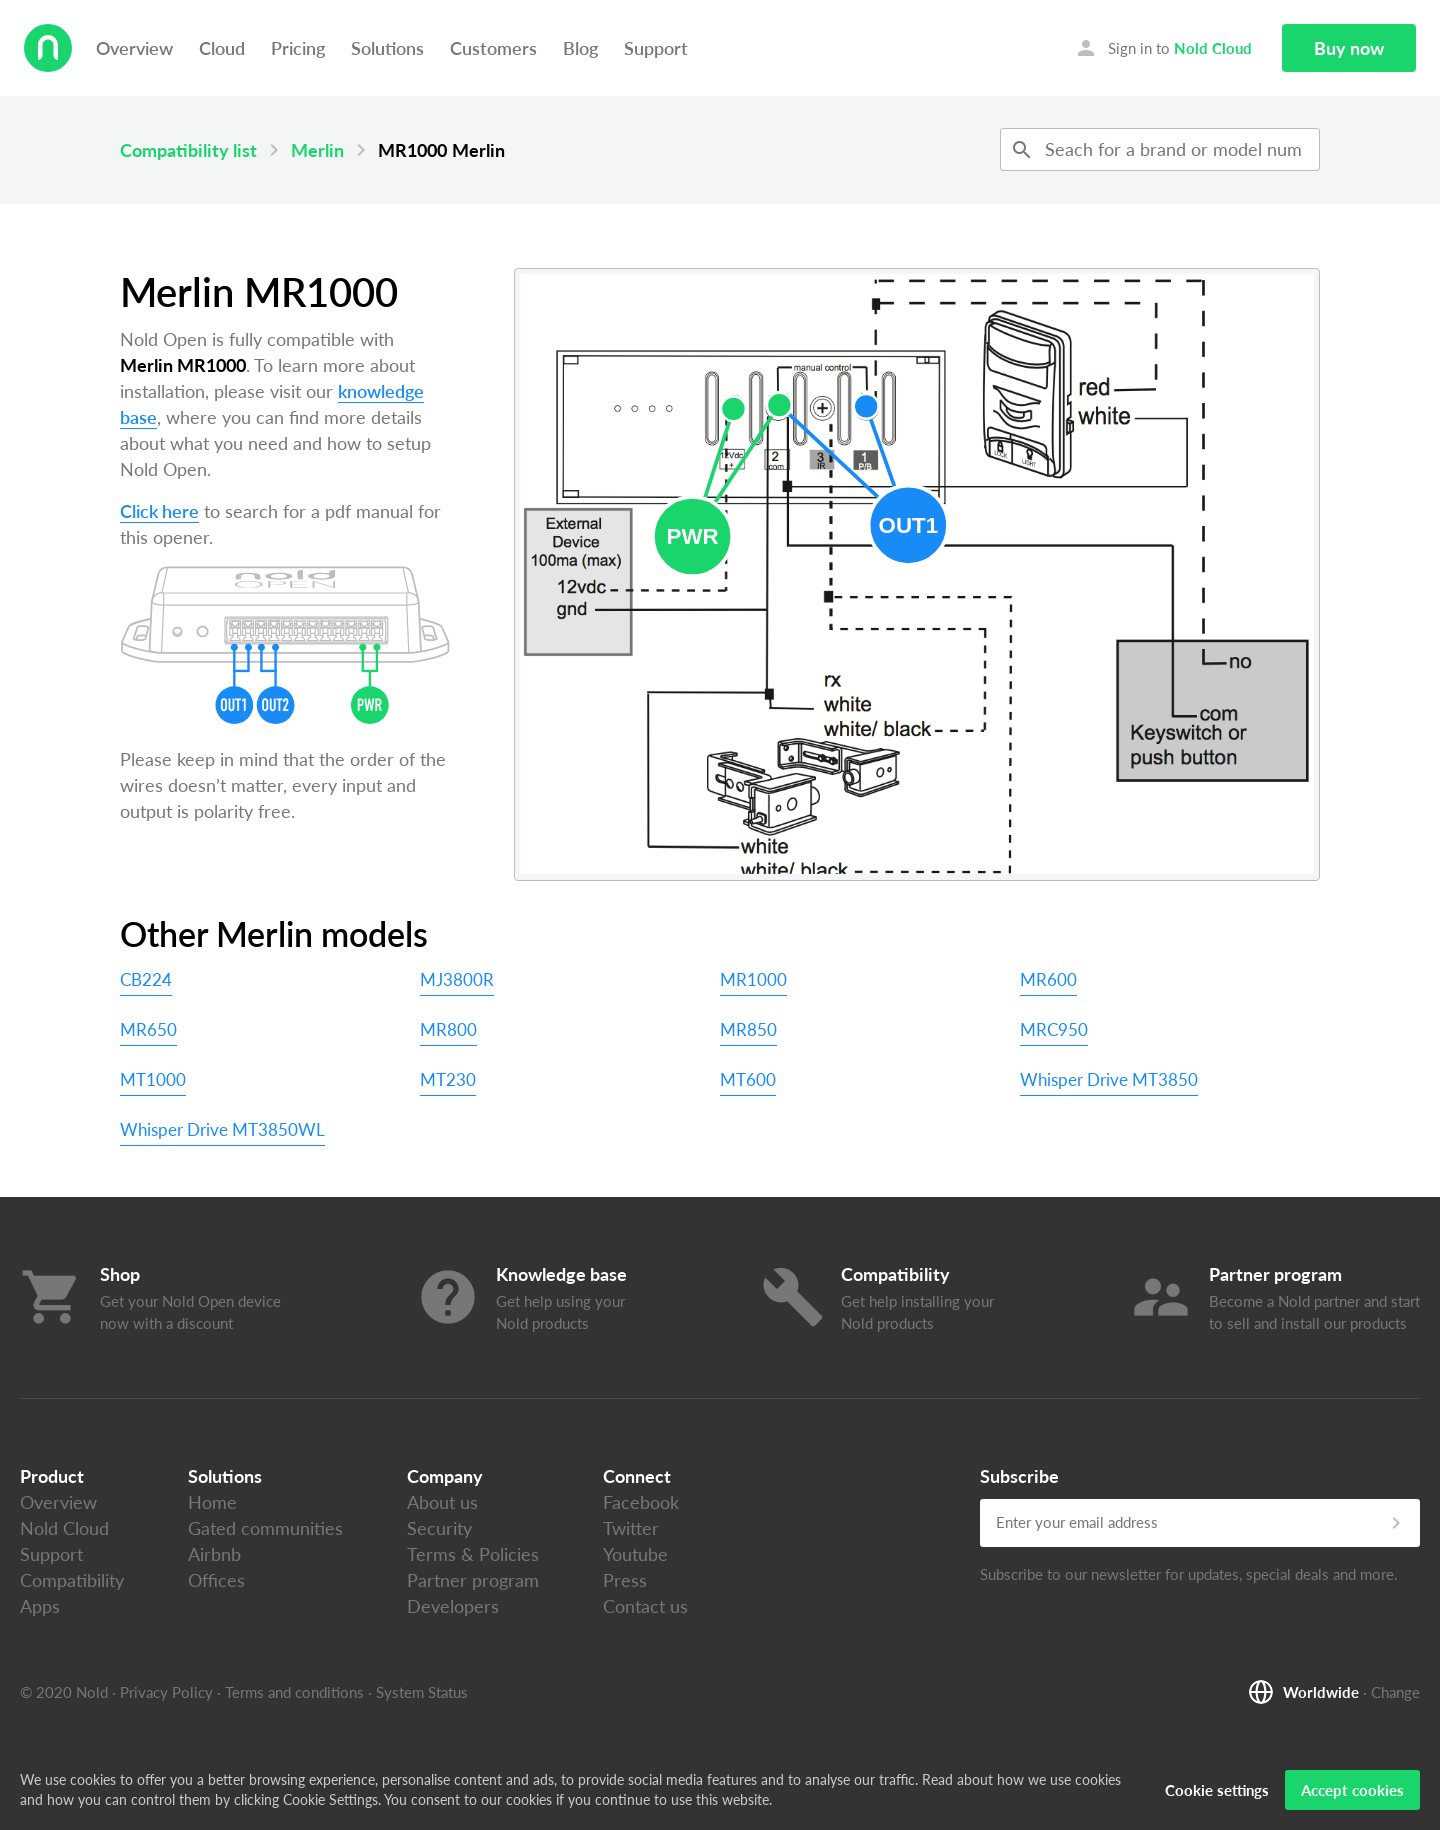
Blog (580, 48)
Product (52, 1476)
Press (625, 1580)
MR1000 (753, 979)
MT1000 (153, 1079)
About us (442, 1502)
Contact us (645, 1606)
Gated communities (265, 1528)
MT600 (748, 1079)
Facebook (641, 1502)
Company (445, 1476)
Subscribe (1019, 1476)
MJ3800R (457, 979)
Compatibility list (188, 150)
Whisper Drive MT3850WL (222, 1129)
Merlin (317, 150)
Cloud (222, 48)
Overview (134, 48)
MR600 (1048, 979)
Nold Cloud (64, 1528)
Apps (40, 1606)
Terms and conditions (294, 1692)
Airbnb (214, 1554)
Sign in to (1163, 48)
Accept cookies (1352, 1795)
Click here (159, 511)
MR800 (448, 1029)
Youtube (635, 1554)
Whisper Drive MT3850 (1109, 1079)
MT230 (448, 1079)
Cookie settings (1217, 1795)
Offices (216, 1580)
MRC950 (1054, 1029)
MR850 (748, 1029)
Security (439, 1528)
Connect (637, 1476)
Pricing (298, 48)
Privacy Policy (166, 1692)
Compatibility (72, 1580)
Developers (453, 1606)
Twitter (631, 1528)
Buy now (1349, 48)
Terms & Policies (473, 1554)
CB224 (146, 979)
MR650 (148, 1029)
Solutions (387, 48)
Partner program (473, 1580)
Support (656, 48)
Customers (493, 48)
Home (212, 1502)
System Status (422, 1692)
